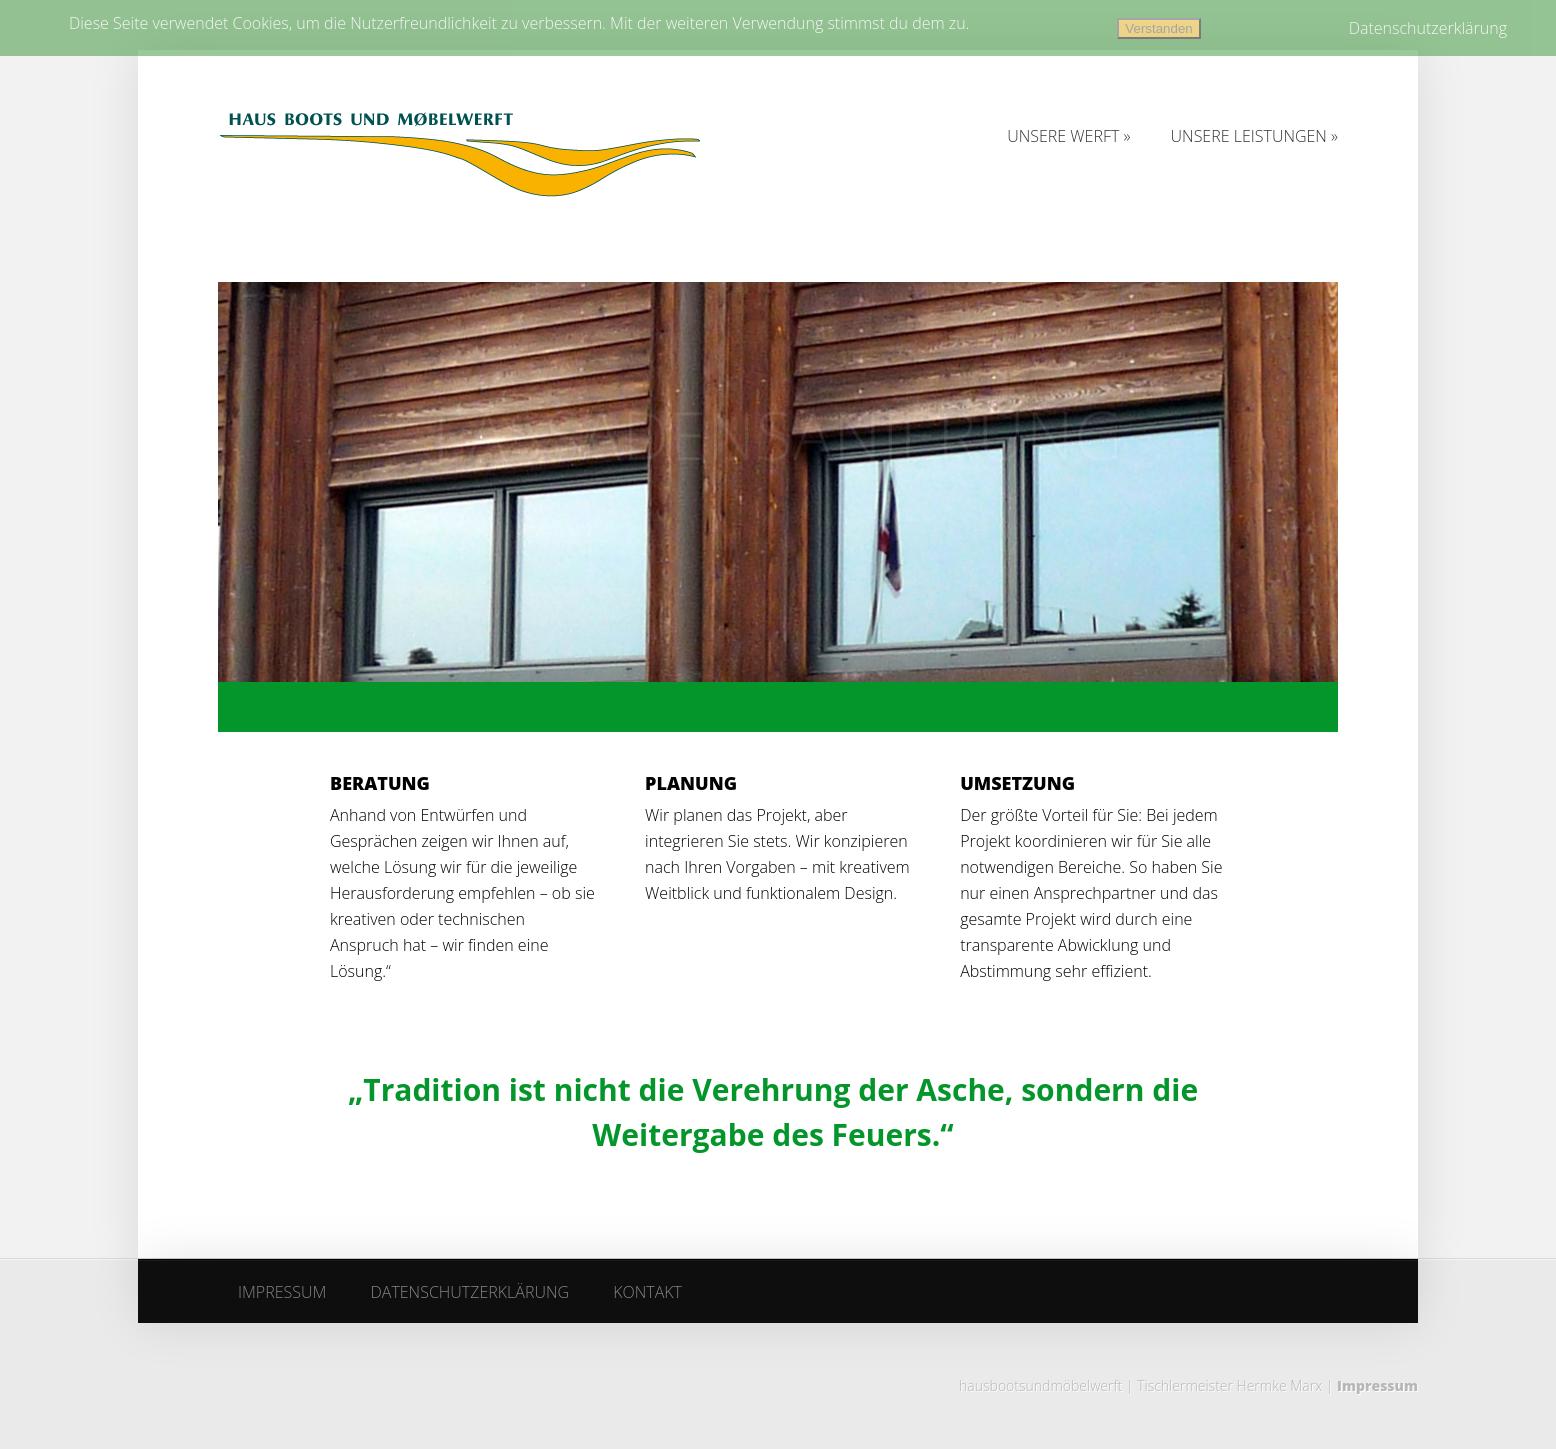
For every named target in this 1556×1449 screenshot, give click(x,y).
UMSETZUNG (1017, 783)
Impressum (1377, 1385)
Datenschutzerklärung (1428, 28)
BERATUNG (380, 783)
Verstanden (1158, 28)
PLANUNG (691, 783)
